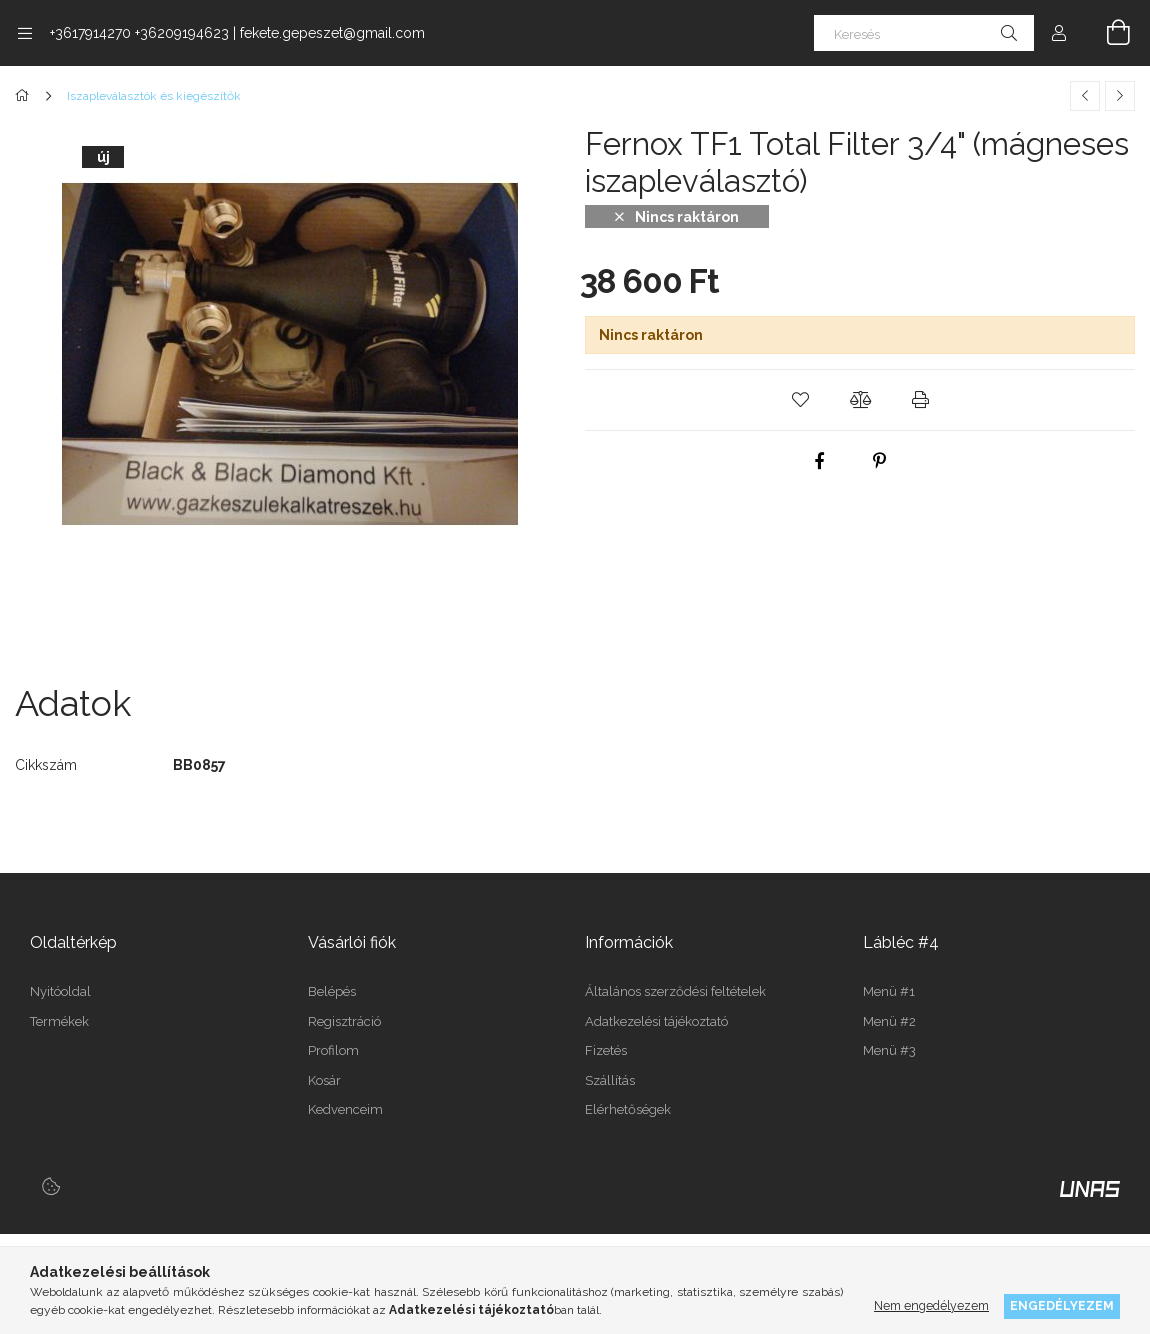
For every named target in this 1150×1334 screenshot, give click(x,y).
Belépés (332, 991)
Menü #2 (889, 1021)
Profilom (333, 1050)
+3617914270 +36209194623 (139, 33)
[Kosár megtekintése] (1107, 33)
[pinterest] (880, 461)
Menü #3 (889, 1050)
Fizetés (606, 1050)
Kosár (324, 1080)
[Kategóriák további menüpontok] (25, 33)
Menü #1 (889, 991)
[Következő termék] (1120, 96)
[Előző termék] (1085, 96)
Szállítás (610, 1080)
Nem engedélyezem (931, 1305)
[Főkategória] (25, 96)
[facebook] (820, 461)
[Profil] (1059, 33)
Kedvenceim (345, 1109)
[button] (800, 400)
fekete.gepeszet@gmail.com (332, 33)
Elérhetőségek (628, 1109)
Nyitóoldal (60, 991)
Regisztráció (344, 1021)
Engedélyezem (1062, 1305)
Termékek (59, 1021)
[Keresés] (924, 33)
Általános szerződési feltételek (675, 991)
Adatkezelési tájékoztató (656, 1021)
